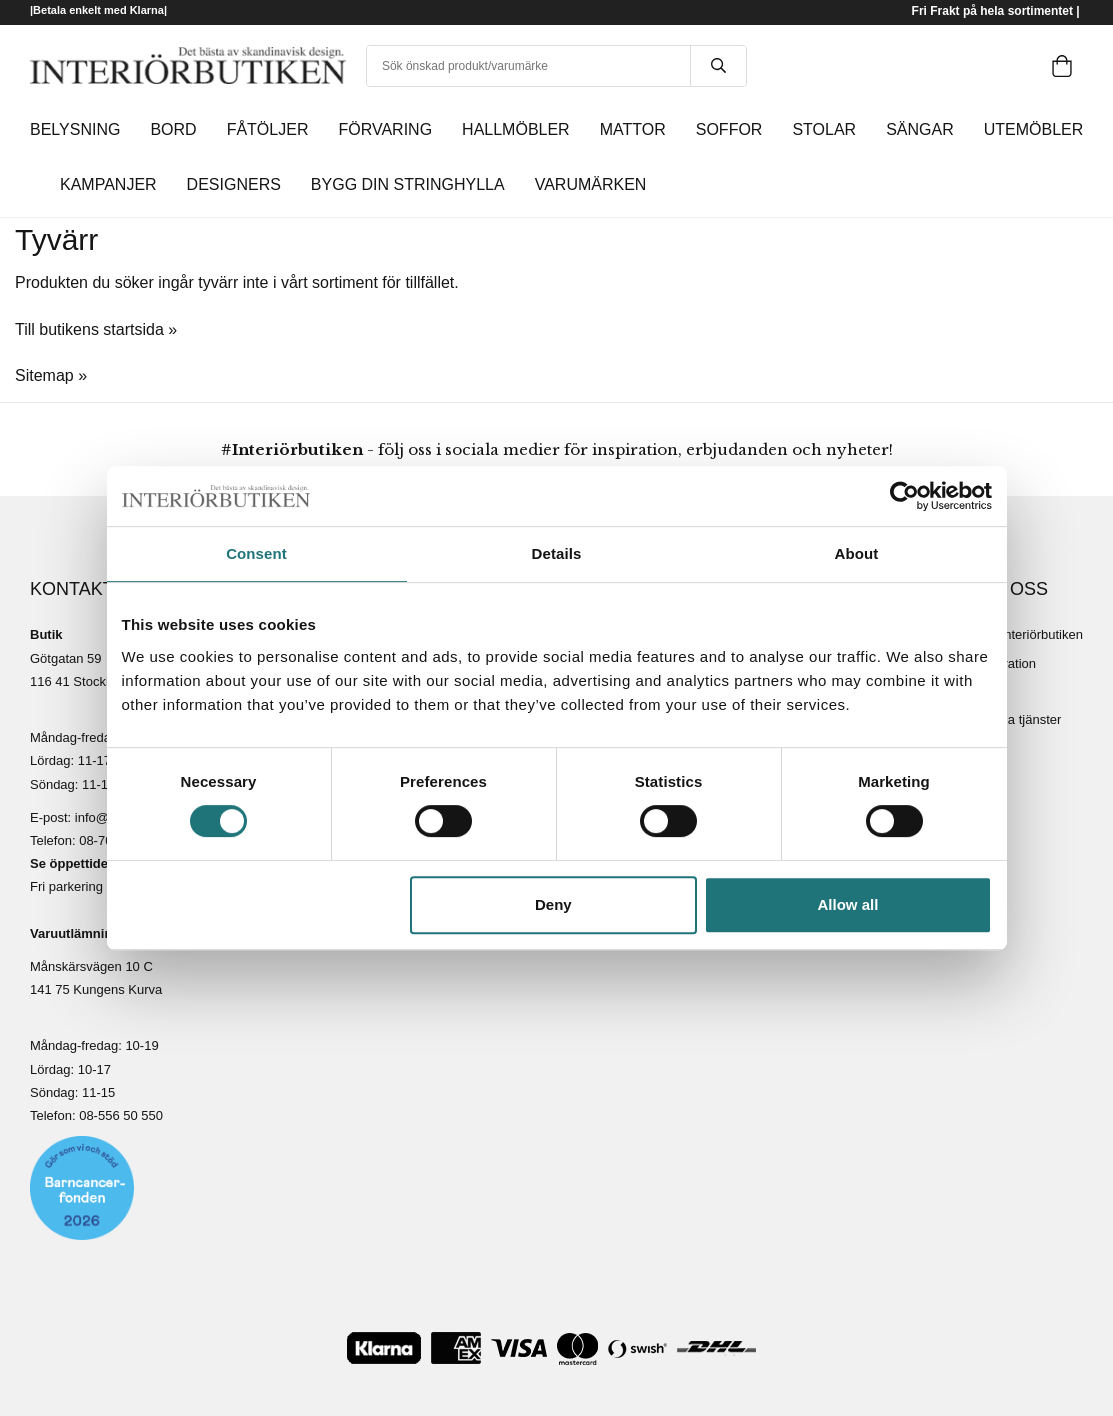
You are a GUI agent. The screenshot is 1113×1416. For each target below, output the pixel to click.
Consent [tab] (256, 553)
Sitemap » (51, 375)
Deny (553, 904)
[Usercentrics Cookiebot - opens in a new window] (904, 496)
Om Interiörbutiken (1029, 634)
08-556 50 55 (117, 1115)
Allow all (848, 904)
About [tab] (857, 553)
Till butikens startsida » (96, 329)
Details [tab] (557, 553)
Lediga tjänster (1018, 719)
